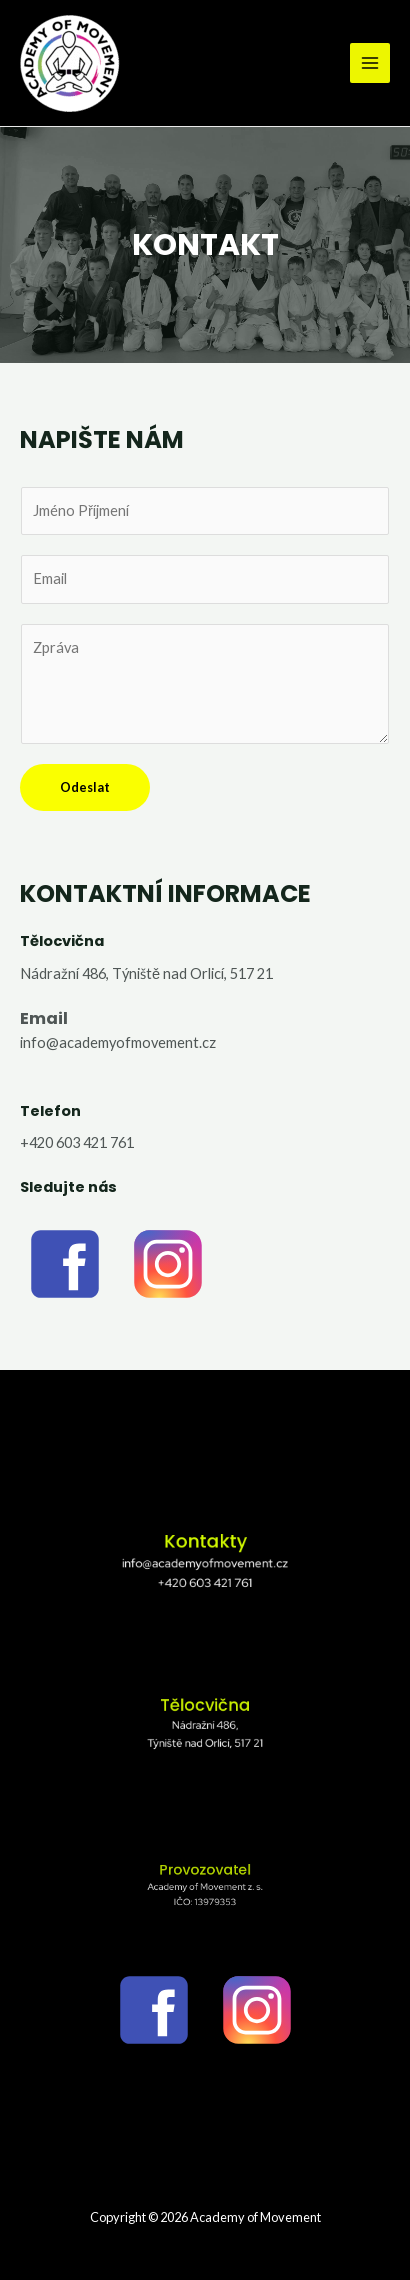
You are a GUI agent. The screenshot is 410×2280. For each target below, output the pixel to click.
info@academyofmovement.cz (205, 1562)
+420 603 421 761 (77, 1142)
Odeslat (85, 787)
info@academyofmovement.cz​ (118, 1042)
